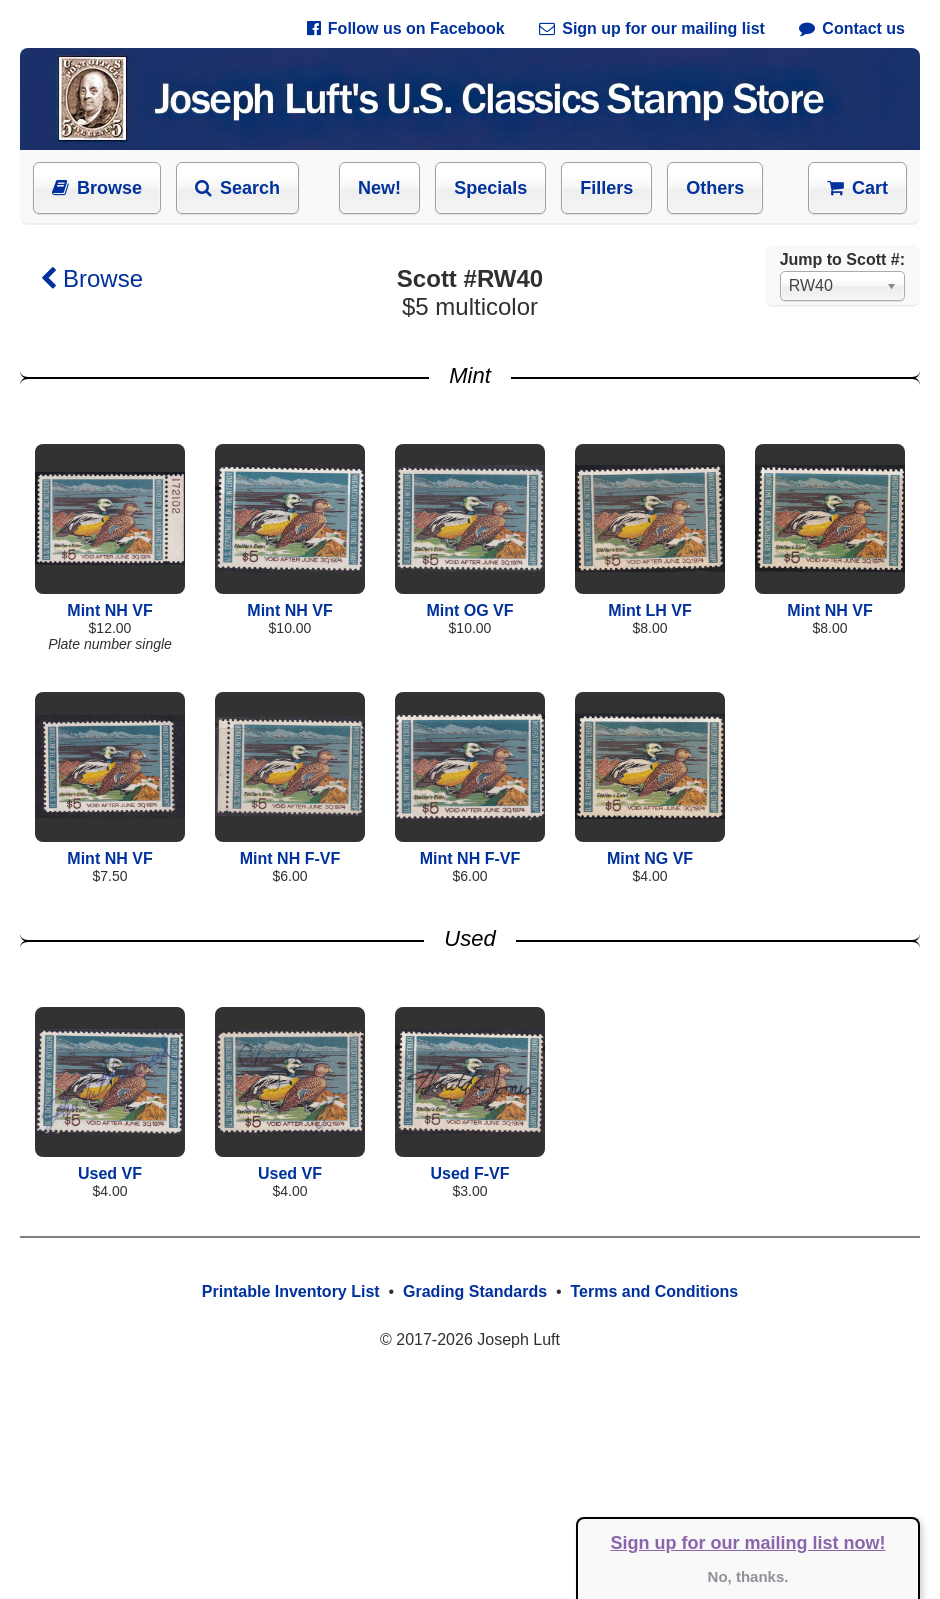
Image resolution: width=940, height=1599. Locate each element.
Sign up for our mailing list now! (748, 1543)
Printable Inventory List (291, 1291)
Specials (490, 188)
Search (237, 188)
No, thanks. (748, 1576)
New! (379, 188)
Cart (857, 188)
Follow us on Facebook (406, 28)
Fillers (606, 188)
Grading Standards (475, 1291)
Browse (97, 188)
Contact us (852, 28)
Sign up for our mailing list (652, 28)
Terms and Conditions (654, 1291)
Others (715, 188)
